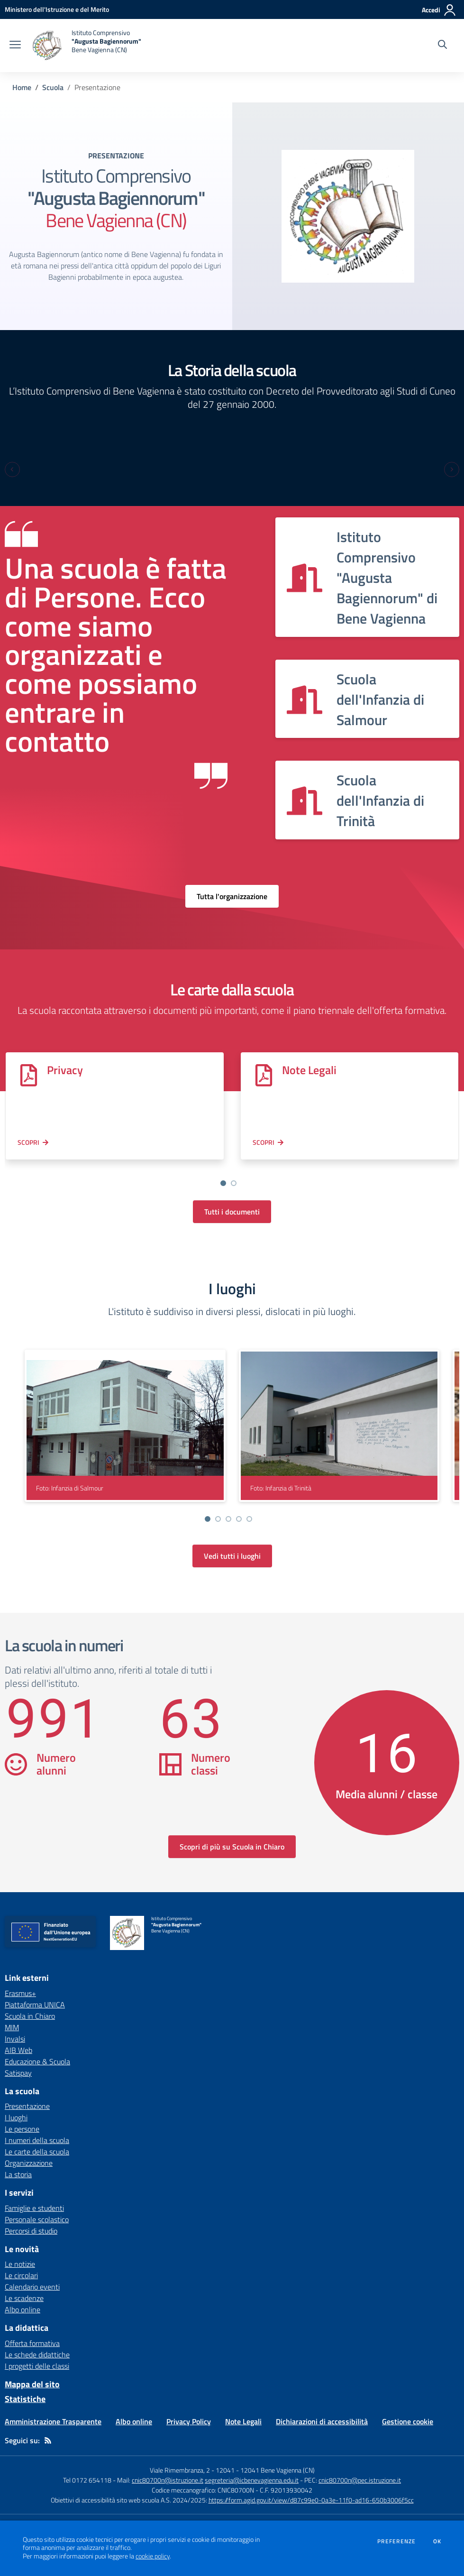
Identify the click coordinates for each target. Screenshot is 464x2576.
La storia (18, 2174)
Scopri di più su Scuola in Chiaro (232, 1846)
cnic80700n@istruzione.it (167, 2480)
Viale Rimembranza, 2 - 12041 (192, 2470)
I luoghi (16, 2117)
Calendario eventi (32, 2286)
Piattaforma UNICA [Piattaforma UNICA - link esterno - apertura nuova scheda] (35, 2004)
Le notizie (20, 2264)
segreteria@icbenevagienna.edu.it (252, 2480)
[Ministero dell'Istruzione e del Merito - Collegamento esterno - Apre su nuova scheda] (57, 9)
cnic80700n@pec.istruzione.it (359, 2480)
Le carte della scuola (37, 2151)
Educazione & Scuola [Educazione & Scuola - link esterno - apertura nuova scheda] (37, 2061)
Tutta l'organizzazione (232, 896)
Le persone (22, 2128)
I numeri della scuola (37, 2140)
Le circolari (21, 2275)
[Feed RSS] (48, 2440)
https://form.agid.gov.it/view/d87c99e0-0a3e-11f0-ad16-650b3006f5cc (311, 2500)
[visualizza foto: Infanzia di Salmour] (125, 1426)
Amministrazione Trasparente (53, 2421)
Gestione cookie (407, 2421)
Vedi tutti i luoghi (232, 1556)
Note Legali (307, 1069)
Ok (437, 2541)
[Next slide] (451, 469)
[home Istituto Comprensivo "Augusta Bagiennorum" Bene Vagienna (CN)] (85, 45)
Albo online (22, 2309)
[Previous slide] (12, 469)
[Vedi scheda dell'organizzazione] (367, 577)
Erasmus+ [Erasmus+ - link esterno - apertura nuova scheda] (20, 1993)
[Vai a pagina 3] (228, 1519)
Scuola (53, 87)
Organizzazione (29, 2163)
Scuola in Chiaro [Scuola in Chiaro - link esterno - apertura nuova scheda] (30, 2016)
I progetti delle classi (37, 2366)
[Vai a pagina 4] (239, 1519)
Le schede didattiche (37, 2354)
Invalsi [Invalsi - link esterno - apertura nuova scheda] (15, 2038)
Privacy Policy (188, 2421)
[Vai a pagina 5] (249, 1519)
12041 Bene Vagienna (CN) (277, 2470)
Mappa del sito (32, 2384)
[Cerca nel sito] (442, 45)
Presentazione (27, 2106)
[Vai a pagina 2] (234, 1183)
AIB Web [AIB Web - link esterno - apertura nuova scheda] (18, 2050)
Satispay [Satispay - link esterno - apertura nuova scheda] (18, 2073)
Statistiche (25, 2398)
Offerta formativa (32, 2343)
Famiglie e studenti (34, 2208)
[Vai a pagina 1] (223, 1183)
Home (21, 87)
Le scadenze (24, 2298)
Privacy (65, 1069)
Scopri (28, 1142)
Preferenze (396, 2541)
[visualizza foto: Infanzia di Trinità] (339, 1426)
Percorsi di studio (31, 2230)
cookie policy (153, 2556)
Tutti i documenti (232, 1211)
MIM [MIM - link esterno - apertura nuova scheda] (12, 2027)
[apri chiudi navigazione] (15, 45)
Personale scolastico (37, 2219)
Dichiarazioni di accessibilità (322, 2421)
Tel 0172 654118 (87, 2480)
